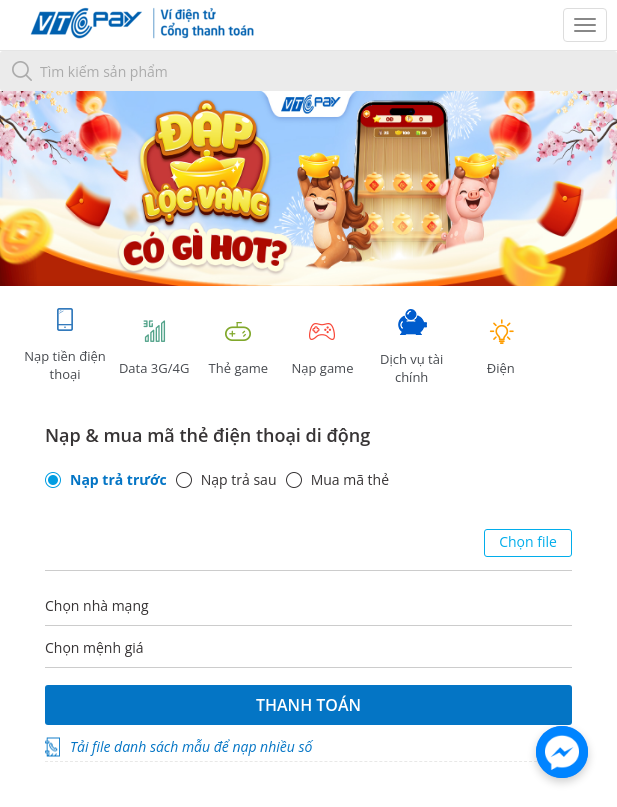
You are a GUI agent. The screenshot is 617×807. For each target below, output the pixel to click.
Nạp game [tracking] (322, 347)
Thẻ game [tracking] (238, 347)
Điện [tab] (501, 347)
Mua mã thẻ (350, 480)
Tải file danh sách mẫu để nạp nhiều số (191, 746)
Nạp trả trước (118, 480)
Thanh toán (308, 705)
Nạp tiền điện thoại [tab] (64, 344)
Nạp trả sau (239, 480)
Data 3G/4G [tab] (154, 347)
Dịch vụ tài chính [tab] (412, 347)
